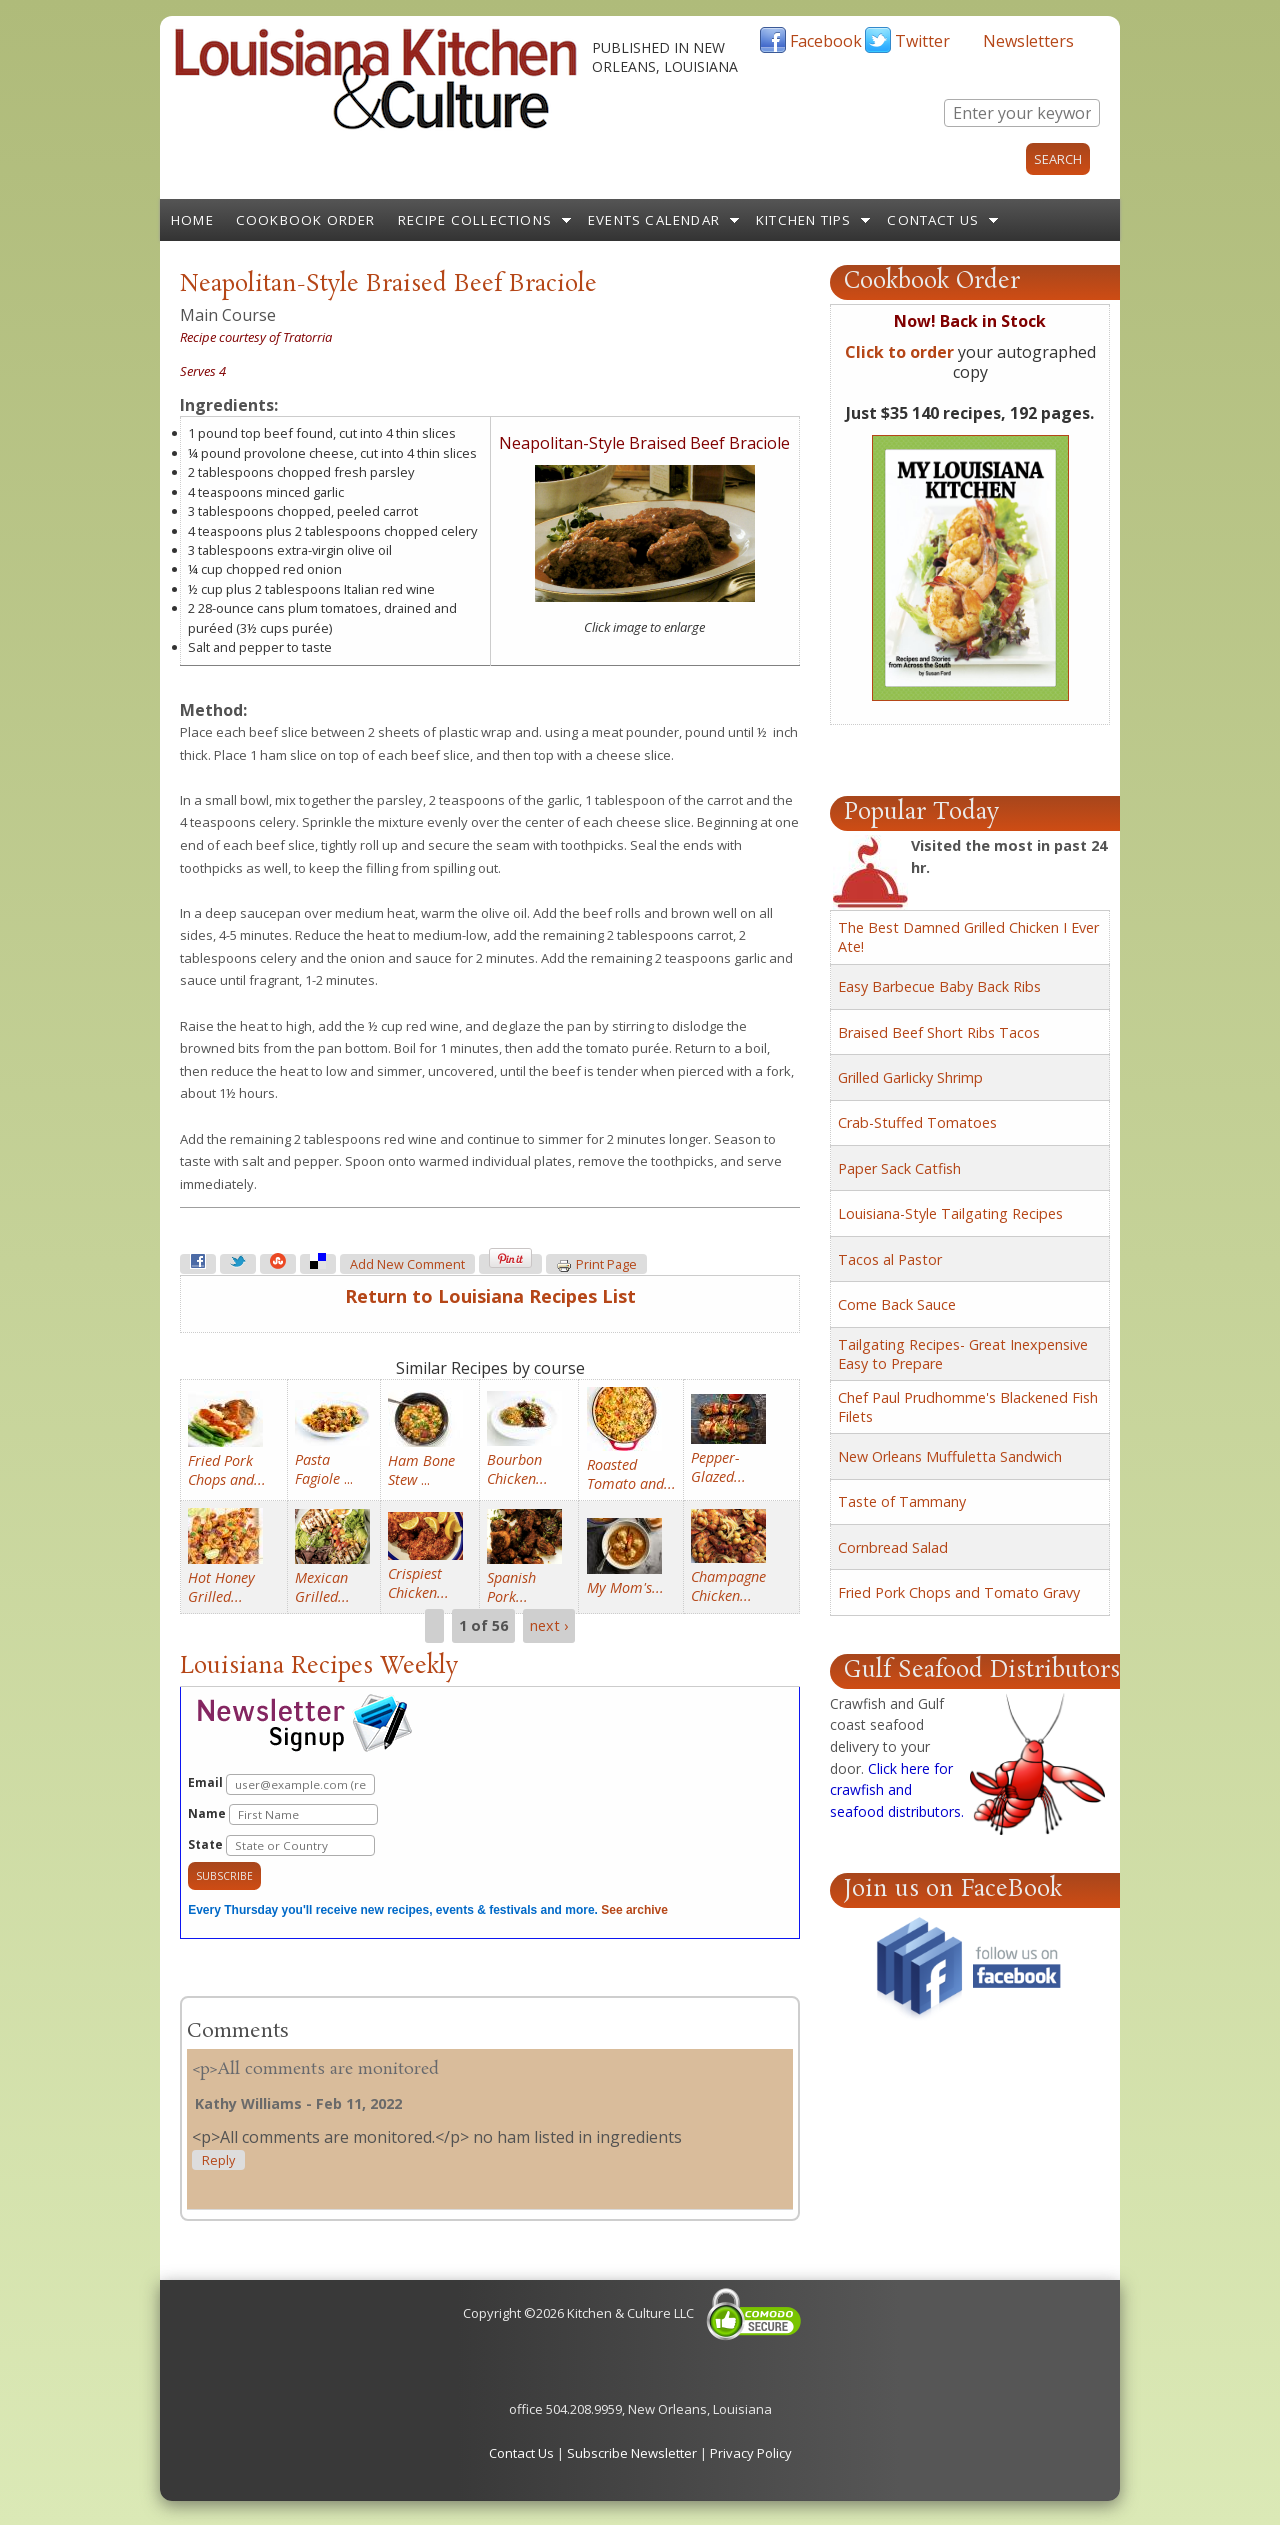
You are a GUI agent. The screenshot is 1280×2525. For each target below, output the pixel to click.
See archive (634, 1910)
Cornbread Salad (893, 1547)
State (281, 1845)
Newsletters (1028, 41)
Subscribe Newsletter (632, 2453)
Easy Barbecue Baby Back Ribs (939, 986)
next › (549, 1625)
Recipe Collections (475, 220)
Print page (596, 1265)
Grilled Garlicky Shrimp (910, 1077)
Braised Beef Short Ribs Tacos (939, 1032)
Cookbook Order (306, 220)
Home (192, 220)
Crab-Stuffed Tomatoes (917, 1122)
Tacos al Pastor (890, 1259)
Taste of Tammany (902, 1501)
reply (218, 2160)
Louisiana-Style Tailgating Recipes (950, 1213)
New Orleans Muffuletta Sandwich (950, 1456)
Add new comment (407, 1264)
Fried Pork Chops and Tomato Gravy (959, 1592)
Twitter (922, 41)
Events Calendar (654, 220)
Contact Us (933, 220)
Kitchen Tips (803, 220)
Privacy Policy (751, 2453)
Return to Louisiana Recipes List (490, 1296)
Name (283, 1814)
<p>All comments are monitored (315, 2069)
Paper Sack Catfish (899, 1168)
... (324, 1469)
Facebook (826, 41)
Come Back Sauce (897, 1304)
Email (281, 1784)
